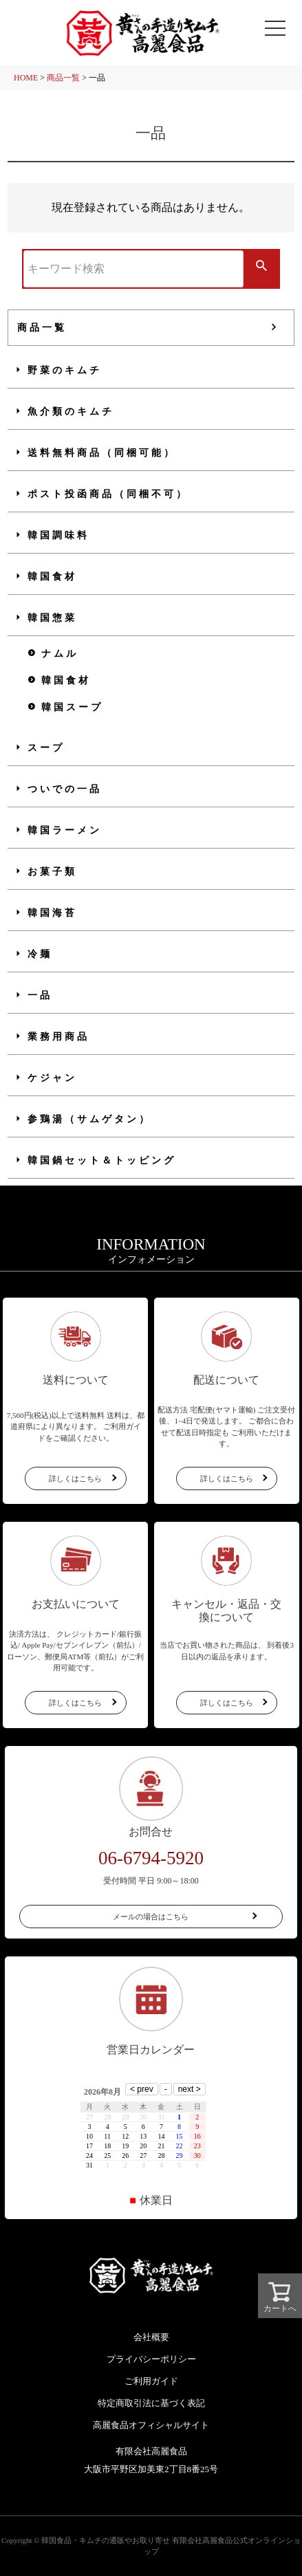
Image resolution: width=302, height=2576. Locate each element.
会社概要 (151, 2337)
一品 (40, 995)
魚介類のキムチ (71, 411)
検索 (261, 266)
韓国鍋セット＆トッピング (102, 1160)
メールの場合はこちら (150, 1916)
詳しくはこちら (75, 1478)
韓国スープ (72, 707)
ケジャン (52, 1078)
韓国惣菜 (52, 618)
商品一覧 (63, 78)
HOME (26, 78)
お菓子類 (52, 871)
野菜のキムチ (65, 370)
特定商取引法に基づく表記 (151, 2403)
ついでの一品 (65, 789)
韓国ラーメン (65, 830)
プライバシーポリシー (151, 2359)
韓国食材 (52, 576)
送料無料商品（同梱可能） (102, 453)
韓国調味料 (58, 535)
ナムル (59, 653)
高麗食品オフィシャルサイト (151, 2425)
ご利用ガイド (151, 2381)
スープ (46, 748)
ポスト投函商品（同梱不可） (108, 494)
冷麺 (40, 954)
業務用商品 (58, 1037)
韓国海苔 (52, 913)
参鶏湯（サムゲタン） (89, 1119)
